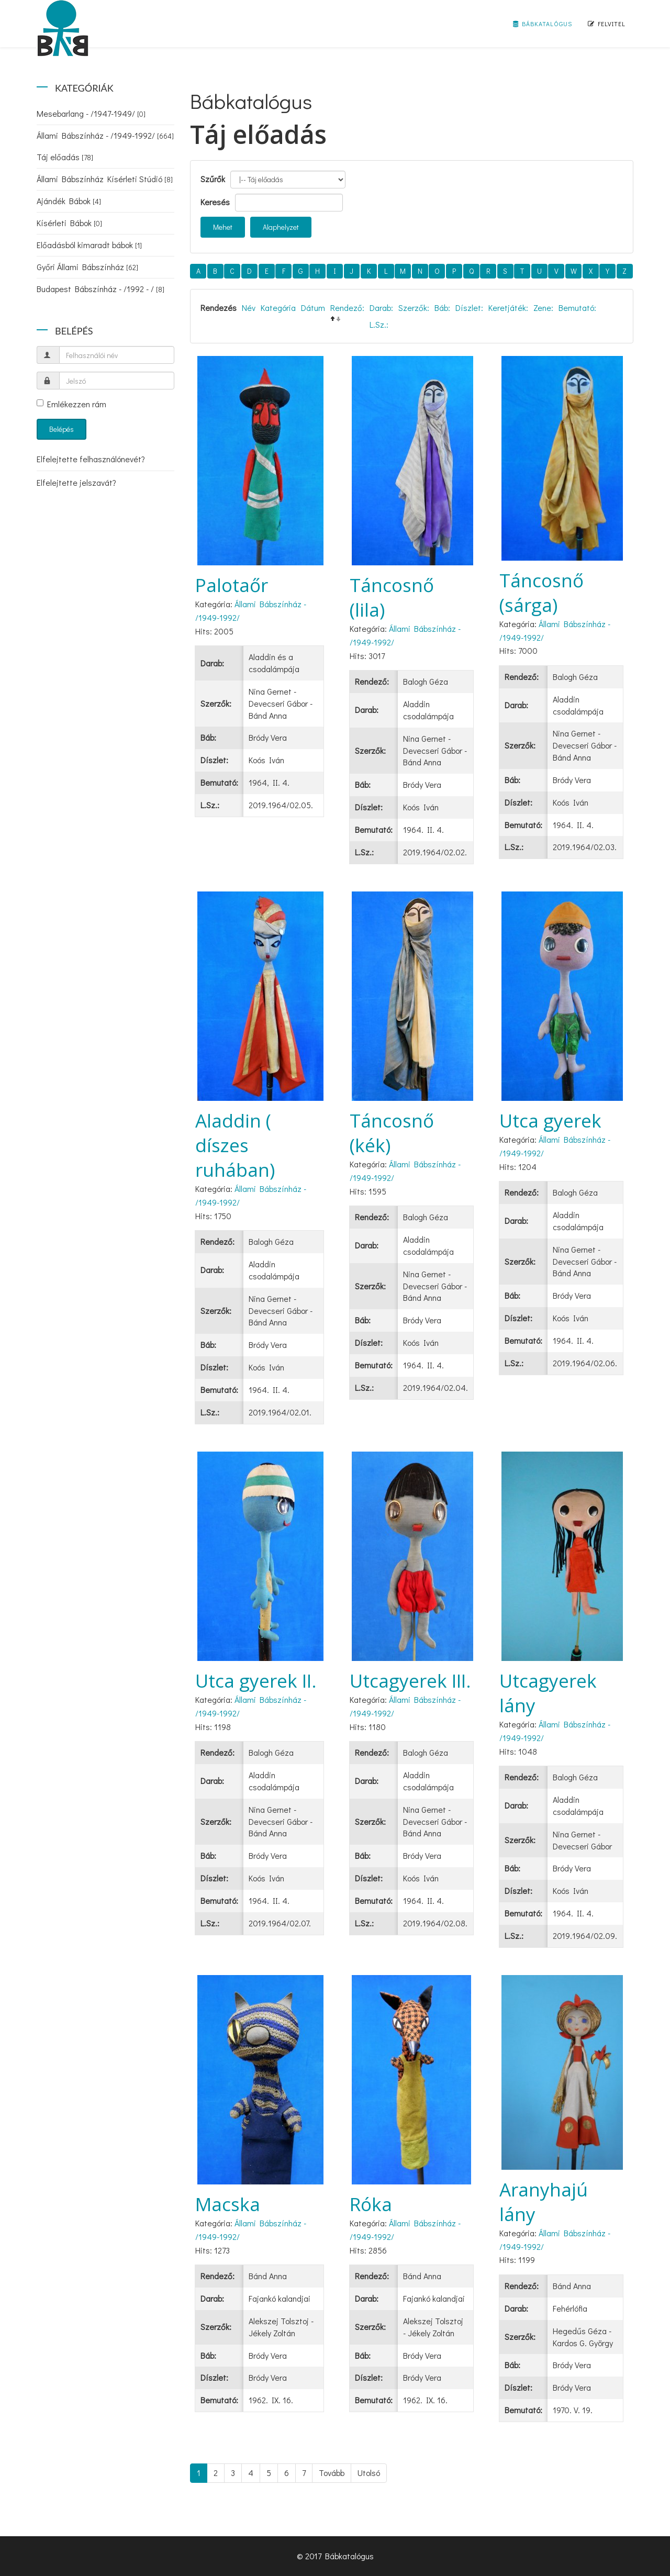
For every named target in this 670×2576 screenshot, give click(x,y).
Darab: (381, 307)
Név (248, 307)
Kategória (278, 307)
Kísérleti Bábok (69, 222)
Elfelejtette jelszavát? (76, 482)
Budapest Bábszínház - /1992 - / (100, 288)
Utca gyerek (550, 1120)
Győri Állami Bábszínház (87, 266)
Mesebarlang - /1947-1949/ (91, 113)
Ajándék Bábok (69, 200)
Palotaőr (231, 585)
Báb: (442, 307)
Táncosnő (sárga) (541, 592)
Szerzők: (413, 307)
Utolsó (369, 2472)
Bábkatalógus (542, 23)
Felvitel (607, 23)
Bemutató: (577, 307)
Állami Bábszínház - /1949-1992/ (105, 135)
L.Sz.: (379, 324)
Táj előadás (65, 156)
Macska (227, 2204)
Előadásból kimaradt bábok (89, 244)
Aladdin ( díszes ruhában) (235, 1145)
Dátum (313, 307)
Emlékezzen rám (71, 403)
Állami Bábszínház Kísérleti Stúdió (105, 178)
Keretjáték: (508, 307)
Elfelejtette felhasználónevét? (91, 458)
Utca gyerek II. (256, 1680)
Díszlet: (469, 307)
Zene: (543, 307)
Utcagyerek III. (410, 1680)
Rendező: (347, 307)
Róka (371, 2204)
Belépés (61, 429)
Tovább (331, 2472)
